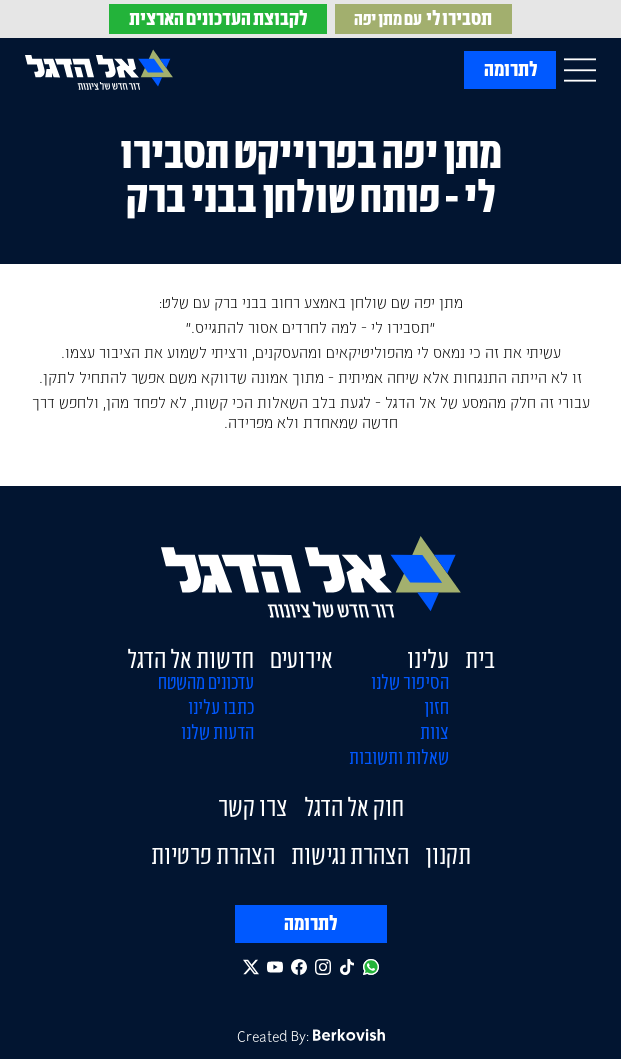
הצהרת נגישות (350, 855)
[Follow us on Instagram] (323, 967)
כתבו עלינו (221, 707)
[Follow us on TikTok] (347, 967)
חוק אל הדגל (354, 807)
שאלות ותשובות (399, 757)
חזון (436, 707)
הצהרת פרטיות (213, 855)
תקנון (448, 855)
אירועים (301, 659)
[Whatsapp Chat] (371, 967)
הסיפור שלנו (410, 682)
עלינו (428, 659)
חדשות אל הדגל (190, 659)
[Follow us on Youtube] (275, 967)
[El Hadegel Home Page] (99, 69)
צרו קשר (253, 807)
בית (480, 659)
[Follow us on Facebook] (299, 967)
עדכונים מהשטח (206, 682)
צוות (434, 732)
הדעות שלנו (217, 732)
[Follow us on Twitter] (251, 967)
